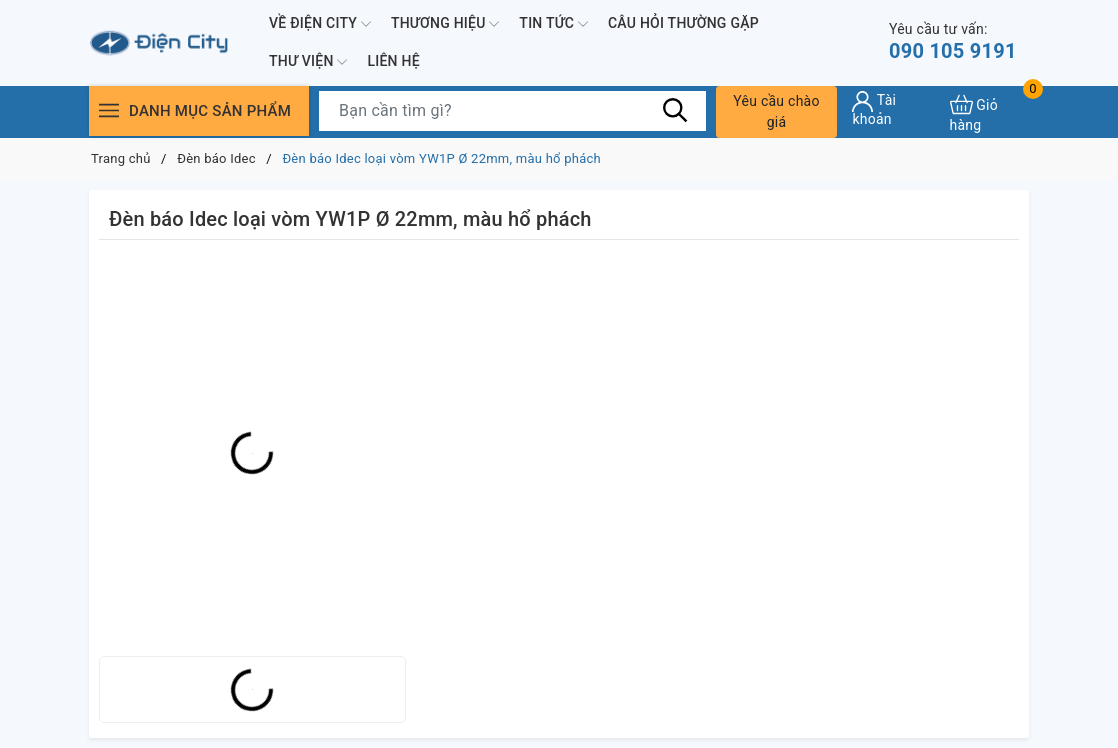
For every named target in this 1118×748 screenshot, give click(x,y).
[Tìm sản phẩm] (512, 111)
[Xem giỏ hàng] (989, 111)
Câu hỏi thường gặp (683, 23)
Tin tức (553, 24)
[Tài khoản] (893, 109)
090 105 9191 (953, 41)
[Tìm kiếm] (676, 110)
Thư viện (308, 62)
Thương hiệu (445, 24)
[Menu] (109, 110)
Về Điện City (320, 24)
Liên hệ (393, 61)
